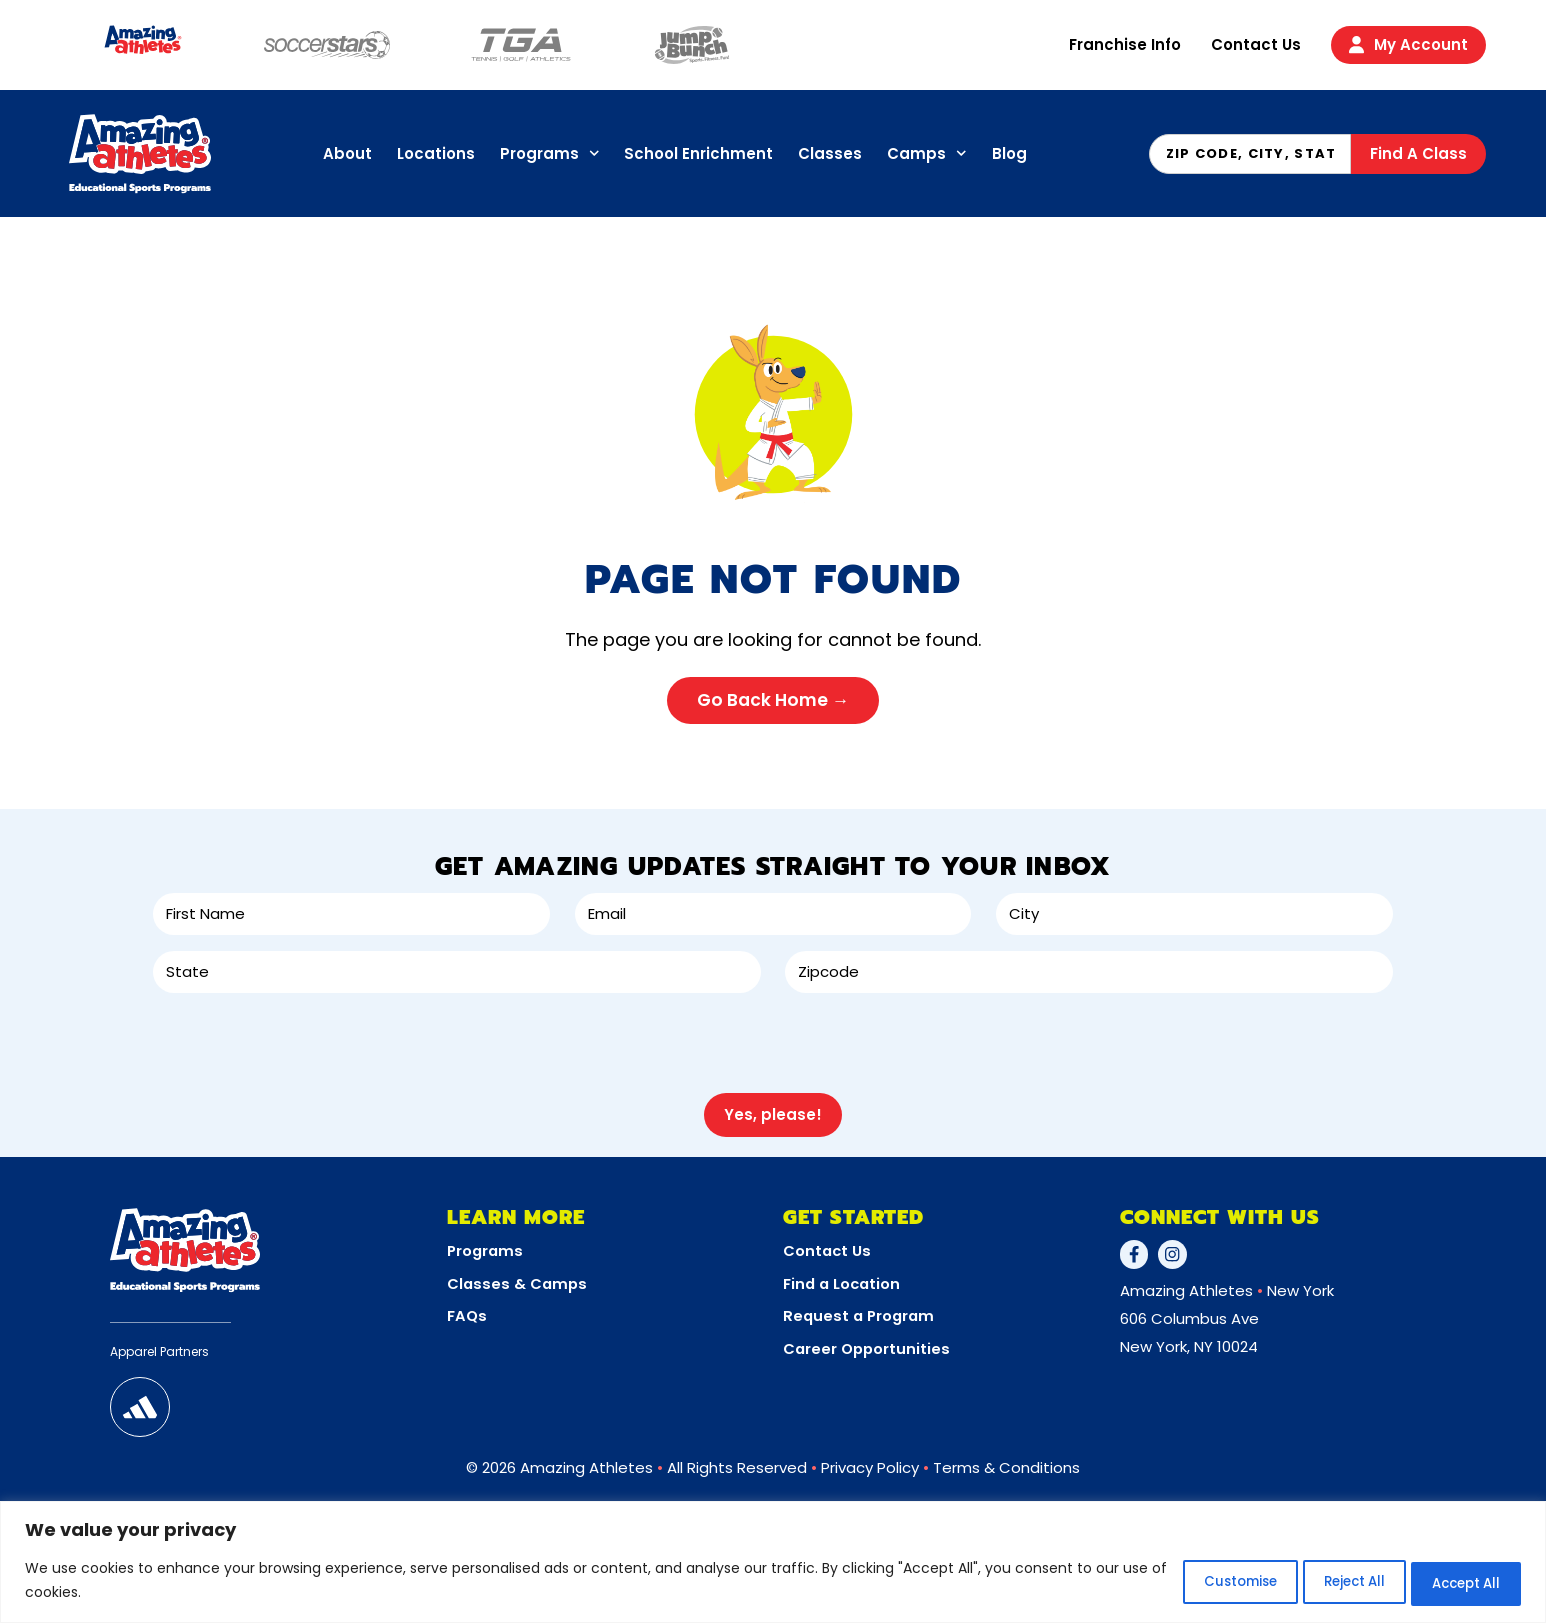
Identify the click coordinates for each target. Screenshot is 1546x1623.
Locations (436, 153)
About (347, 153)
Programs (550, 153)
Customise (1179, 1582)
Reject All (1317, 1582)
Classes (830, 153)
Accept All (1454, 1582)
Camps (927, 153)
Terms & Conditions (1006, 1459)
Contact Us (1256, 44)
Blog (1009, 153)
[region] (773, 1563)
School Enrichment (698, 153)
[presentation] (305, 1042)
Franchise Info (1125, 44)
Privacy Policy (870, 1459)
